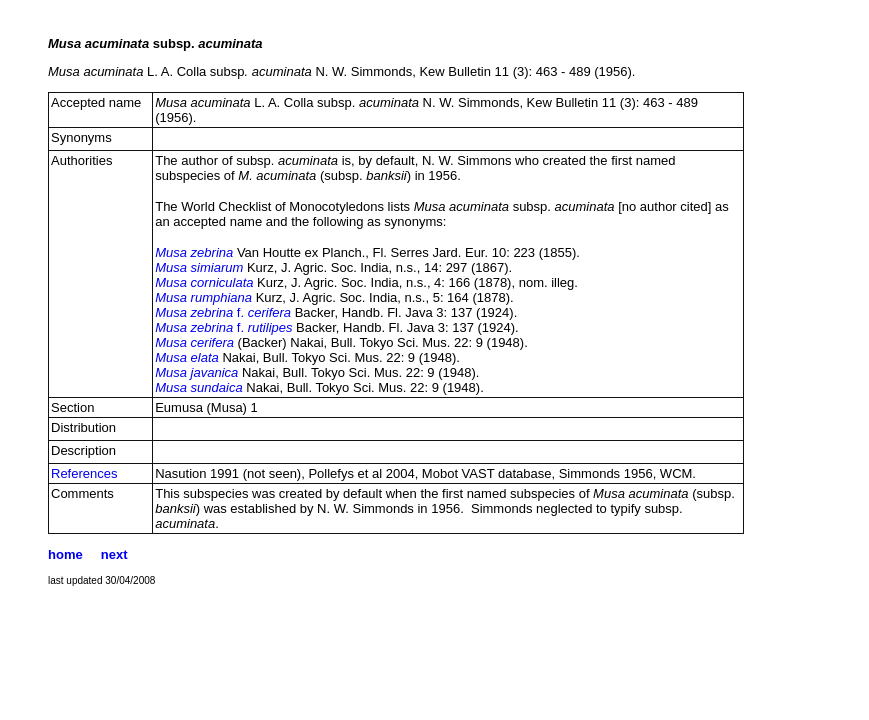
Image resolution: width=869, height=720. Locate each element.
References (84, 473)
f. (223, 312)
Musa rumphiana (203, 297)
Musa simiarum (199, 267)
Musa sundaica (198, 387)
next (114, 554)
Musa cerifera (194, 342)
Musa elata (187, 357)
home (65, 554)
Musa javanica (196, 372)
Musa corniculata (204, 282)
